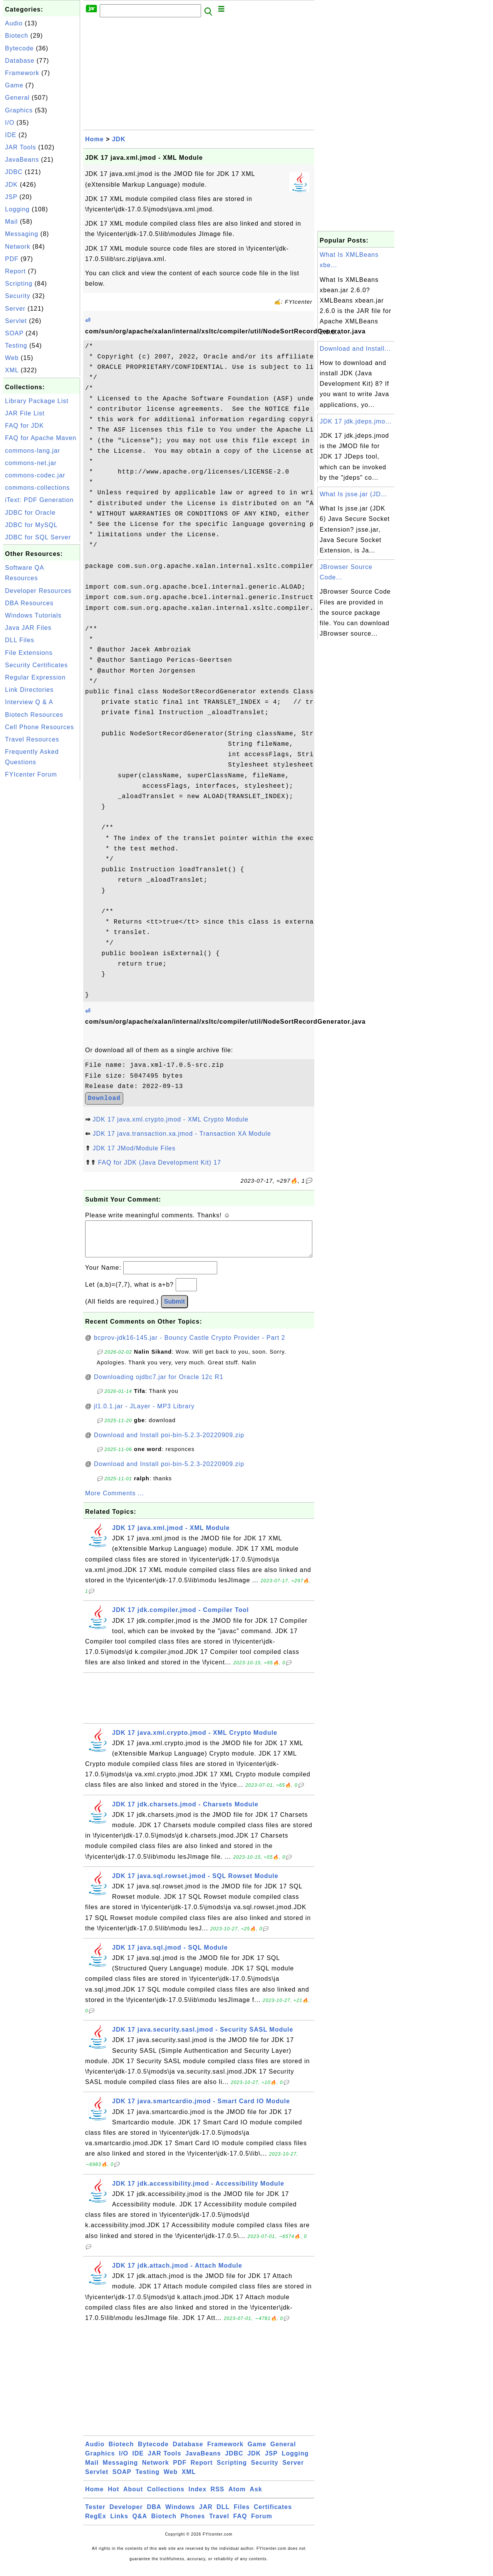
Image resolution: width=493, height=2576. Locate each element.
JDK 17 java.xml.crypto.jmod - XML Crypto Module (170, 1119)
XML (11, 370)
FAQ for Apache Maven (40, 438)
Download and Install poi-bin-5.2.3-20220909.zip (169, 1442)
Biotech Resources (34, 714)
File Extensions (29, 652)
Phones (193, 2524)
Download (104, 1098)
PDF (11, 259)
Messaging (21, 234)
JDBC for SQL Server (38, 537)
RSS (218, 2497)
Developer (126, 2514)
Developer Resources (38, 591)
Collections (165, 2497)
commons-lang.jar (32, 450)
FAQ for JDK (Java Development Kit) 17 (159, 1162)
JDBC (14, 172)
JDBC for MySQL (31, 525)
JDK (11, 184)
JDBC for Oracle (30, 512)
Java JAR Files (28, 627)
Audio (14, 23)
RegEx (95, 2524)
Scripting (18, 283)
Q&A (140, 2524)
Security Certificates (36, 665)
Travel (219, 2524)
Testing (16, 345)
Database (20, 60)
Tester (95, 2514)
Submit (174, 1309)
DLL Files (19, 640)
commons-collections (37, 487)
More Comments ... (114, 1501)
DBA (154, 2514)
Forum (261, 2524)
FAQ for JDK (24, 425)
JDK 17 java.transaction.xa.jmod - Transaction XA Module (181, 1133)
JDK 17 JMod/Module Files (133, 1148)
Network (17, 246)
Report (15, 271)
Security (17, 296)
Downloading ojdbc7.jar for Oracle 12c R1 (158, 1384)
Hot (113, 2497)
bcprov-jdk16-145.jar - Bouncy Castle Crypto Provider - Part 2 (189, 1345)
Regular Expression (35, 677)
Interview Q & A (29, 702)
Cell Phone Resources (39, 727)
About (133, 2497)
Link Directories (29, 689)
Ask (256, 2497)
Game (14, 85)
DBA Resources (29, 603)
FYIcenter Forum (31, 774)
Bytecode (19, 48)
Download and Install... (355, 348)
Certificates (273, 2514)
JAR (206, 2514)
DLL (223, 2514)
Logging (17, 209)
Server (15, 308)
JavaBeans (22, 159)
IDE (11, 135)
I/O (9, 122)
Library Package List (37, 401)
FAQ (240, 2524)
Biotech (16, 35)
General (17, 97)
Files (242, 2514)
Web (12, 358)
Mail (11, 221)
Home (94, 139)
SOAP (14, 333)
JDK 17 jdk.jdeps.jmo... (356, 421)
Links (119, 2524)
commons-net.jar (31, 463)
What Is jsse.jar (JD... (353, 494)
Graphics (19, 110)
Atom (237, 2497)
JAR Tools (20, 147)
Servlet (16, 321)
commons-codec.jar (35, 475)
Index (197, 2497)
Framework (22, 73)
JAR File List (25, 413)
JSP (11, 197)
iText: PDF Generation (39, 500)
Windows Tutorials (33, 615)
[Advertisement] (41, 897)
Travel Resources (32, 739)
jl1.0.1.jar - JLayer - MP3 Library (144, 1414)
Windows (180, 2514)
